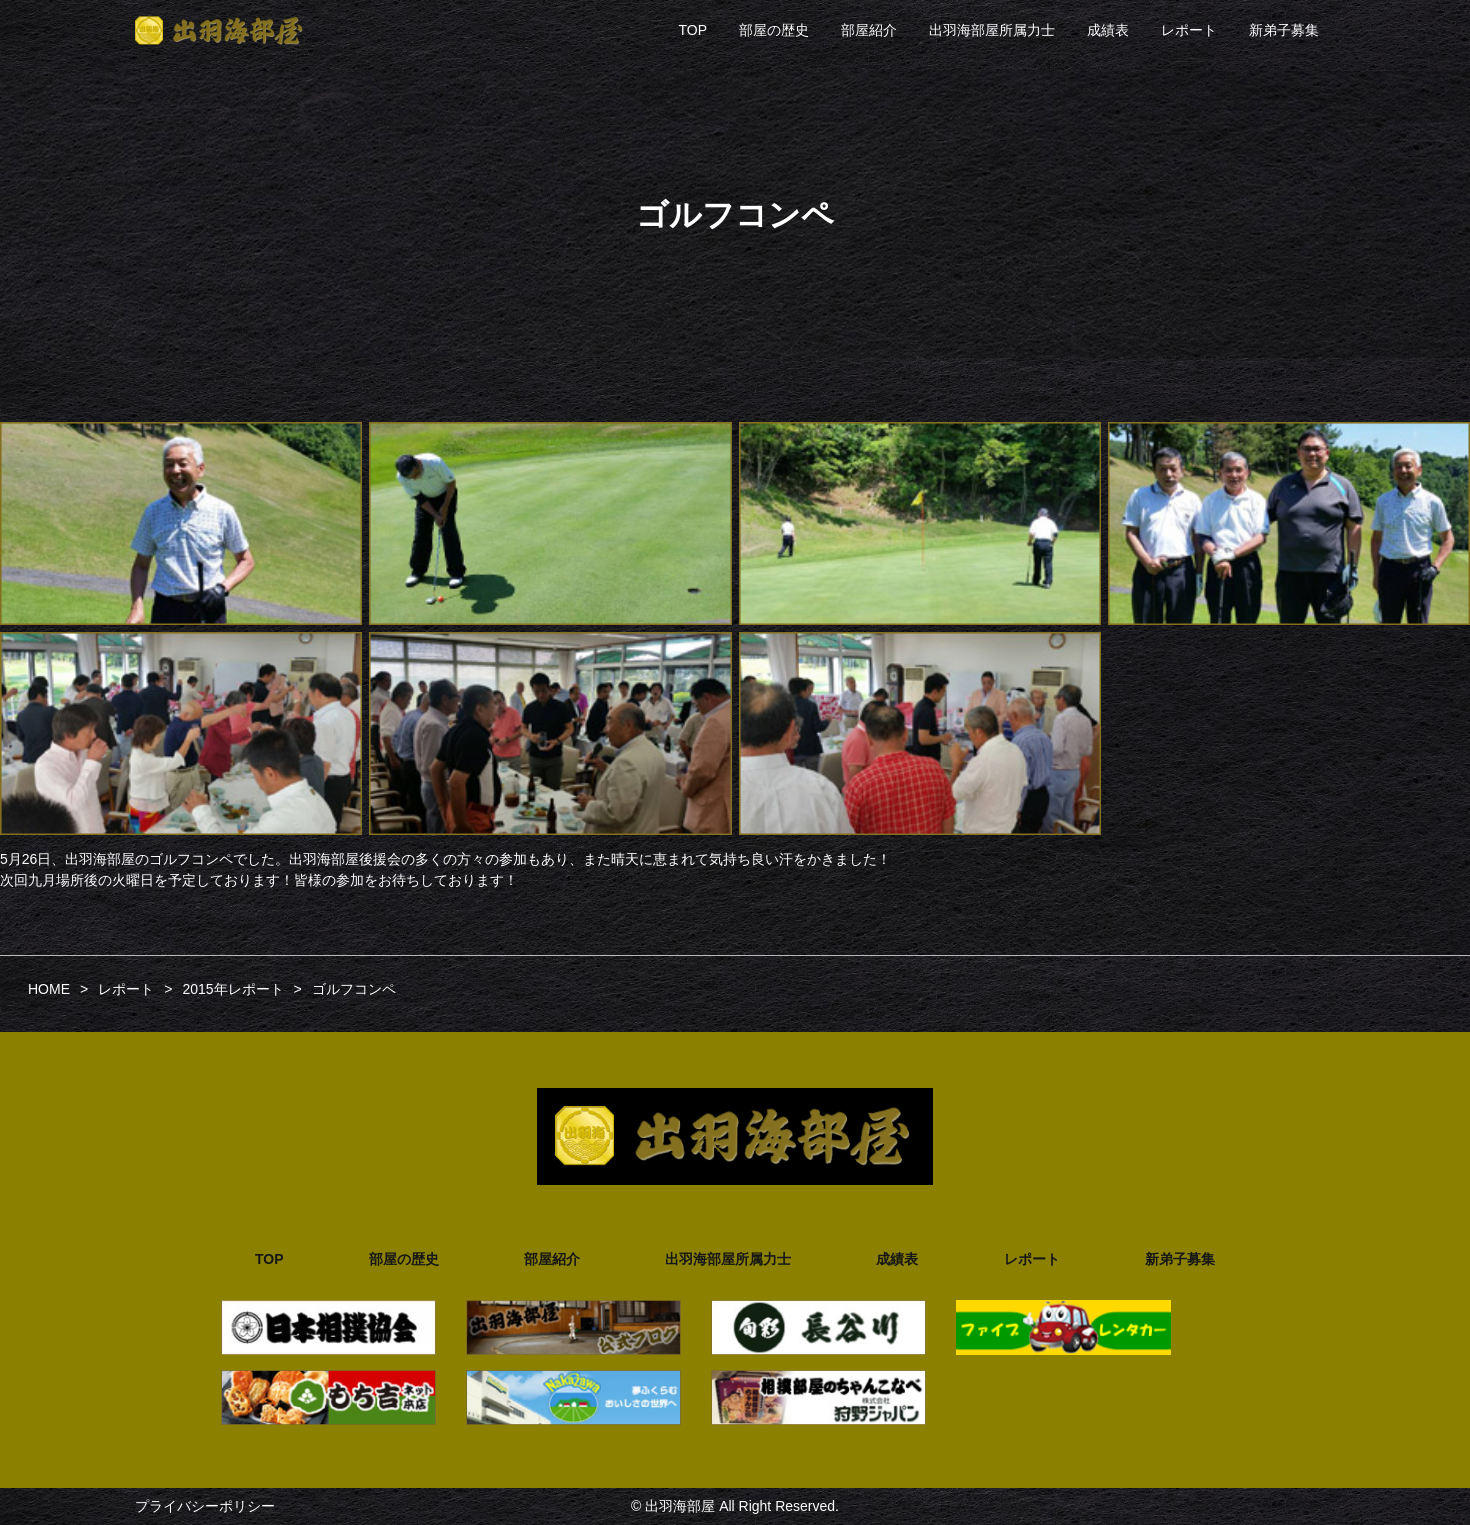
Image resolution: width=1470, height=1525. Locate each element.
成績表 (1108, 30)
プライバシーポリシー (205, 1506)
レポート (1189, 30)
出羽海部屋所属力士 (992, 30)
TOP (692, 30)
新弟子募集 (1284, 30)
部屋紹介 (869, 30)
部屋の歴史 (774, 30)
